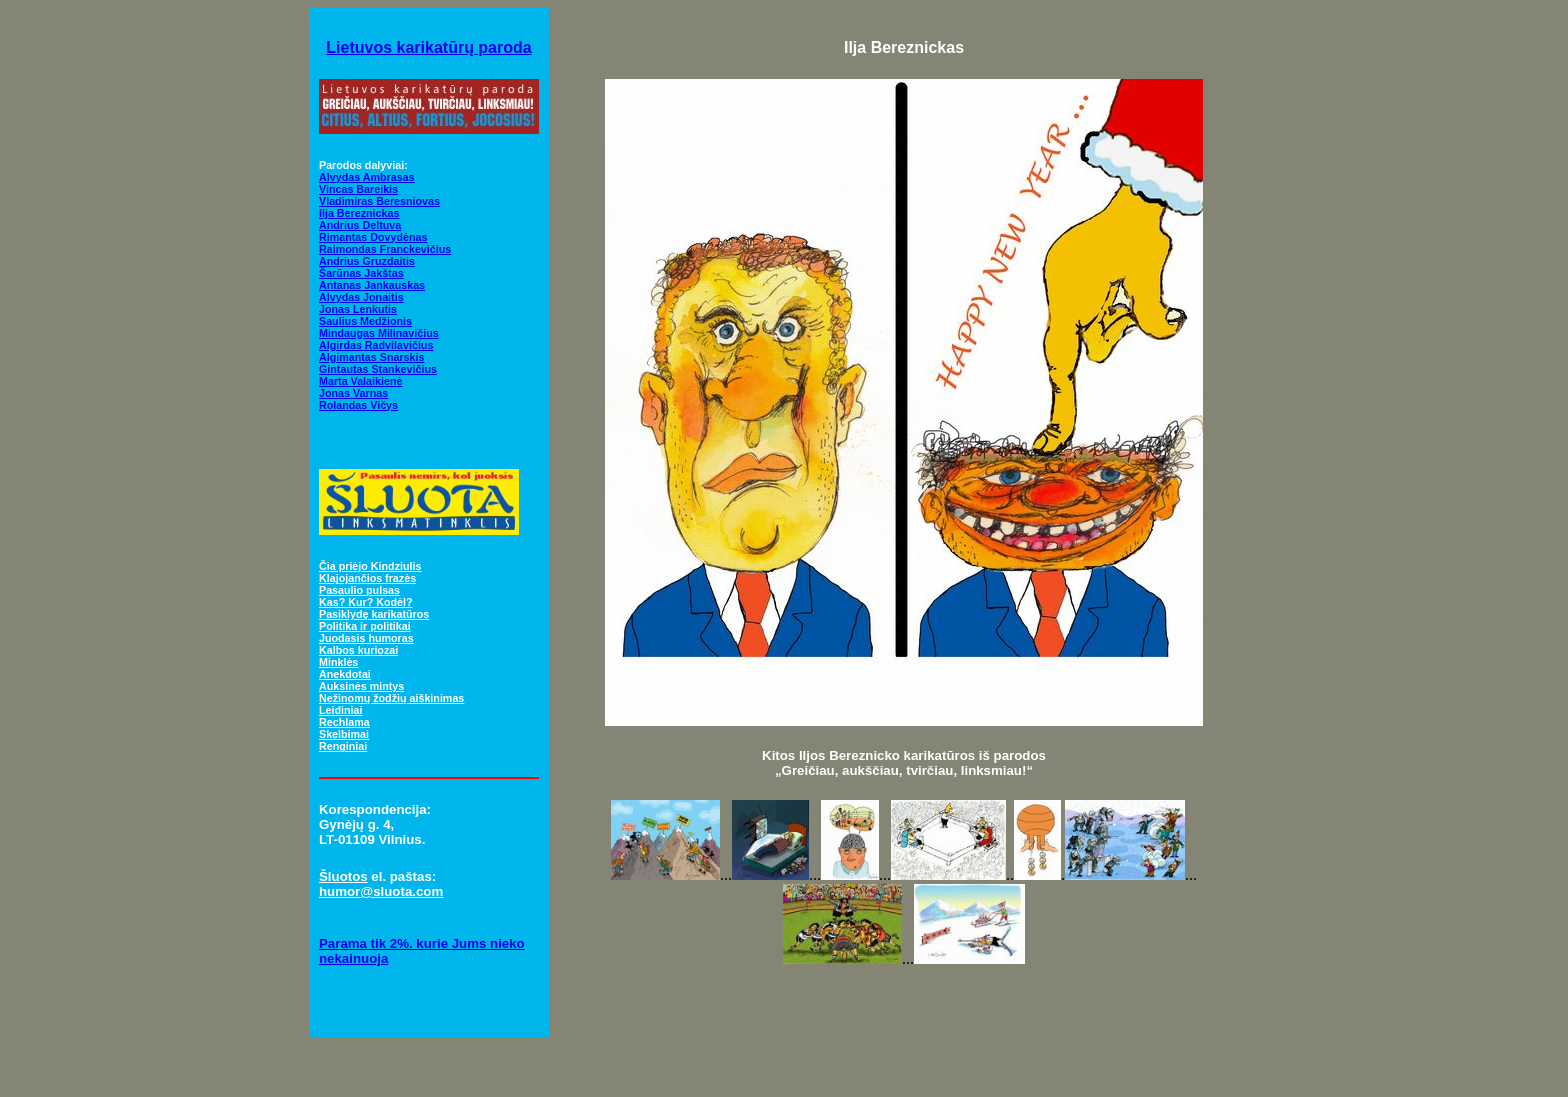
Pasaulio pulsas (359, 590)
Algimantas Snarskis (371, 357)
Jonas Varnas (353, 393)
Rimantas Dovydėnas (373, 237)
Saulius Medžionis (365, 321)
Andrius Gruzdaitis (367, 261)
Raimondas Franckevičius (385, 249)
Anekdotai (345, 674)
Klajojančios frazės (367, 578)
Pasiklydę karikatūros (374, 614)
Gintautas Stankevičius (378, 369)
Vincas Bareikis (358, 189)
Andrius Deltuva (360, 225)
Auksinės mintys (361, 686)
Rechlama (344, 722)
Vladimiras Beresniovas (379, 201)
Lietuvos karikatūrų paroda (428, 47)
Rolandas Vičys (358, 405)
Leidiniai (340, 710)
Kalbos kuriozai (358, 650)
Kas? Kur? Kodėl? (366, 602)
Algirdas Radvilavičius (376, 345)
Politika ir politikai (365, 626)
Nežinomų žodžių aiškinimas (391, 698)
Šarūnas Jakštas (361, 273)
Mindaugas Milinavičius (379, 333)
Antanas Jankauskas (372, 285)
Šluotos (343, 876)
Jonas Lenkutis (358, 309)
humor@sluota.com (381, 891)
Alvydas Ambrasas (367, 177)
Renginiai (343, 746)
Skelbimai (344, 734)
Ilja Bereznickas (359, 213)
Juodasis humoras (366, 638)
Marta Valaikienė (360, 381)
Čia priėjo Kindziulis (370, 566)
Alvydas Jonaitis (361, 297)
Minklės (338, 662)
